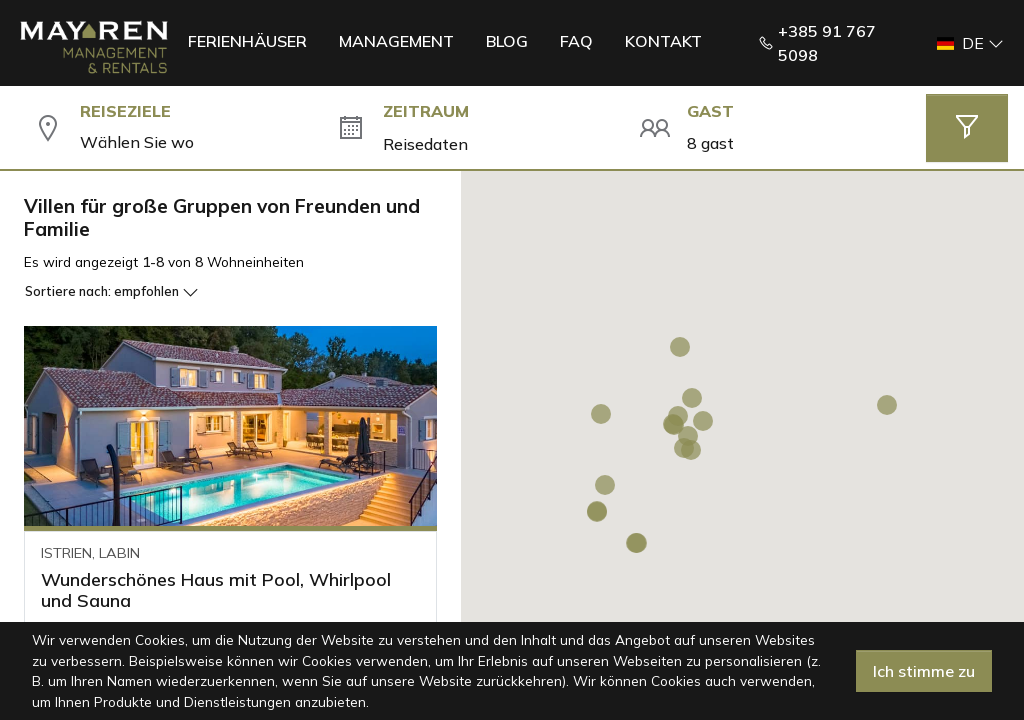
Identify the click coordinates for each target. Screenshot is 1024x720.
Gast (710, 111)
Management (396, 41)
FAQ (576, 41)
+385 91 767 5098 (817, 43)
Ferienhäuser (247, 41)
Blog (507, 41)
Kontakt (663, 41)
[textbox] (191, 142)
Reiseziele (125, 111)
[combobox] (191, 142)
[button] (964, 43)
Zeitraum (426, 111)
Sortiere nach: (112, 291)
